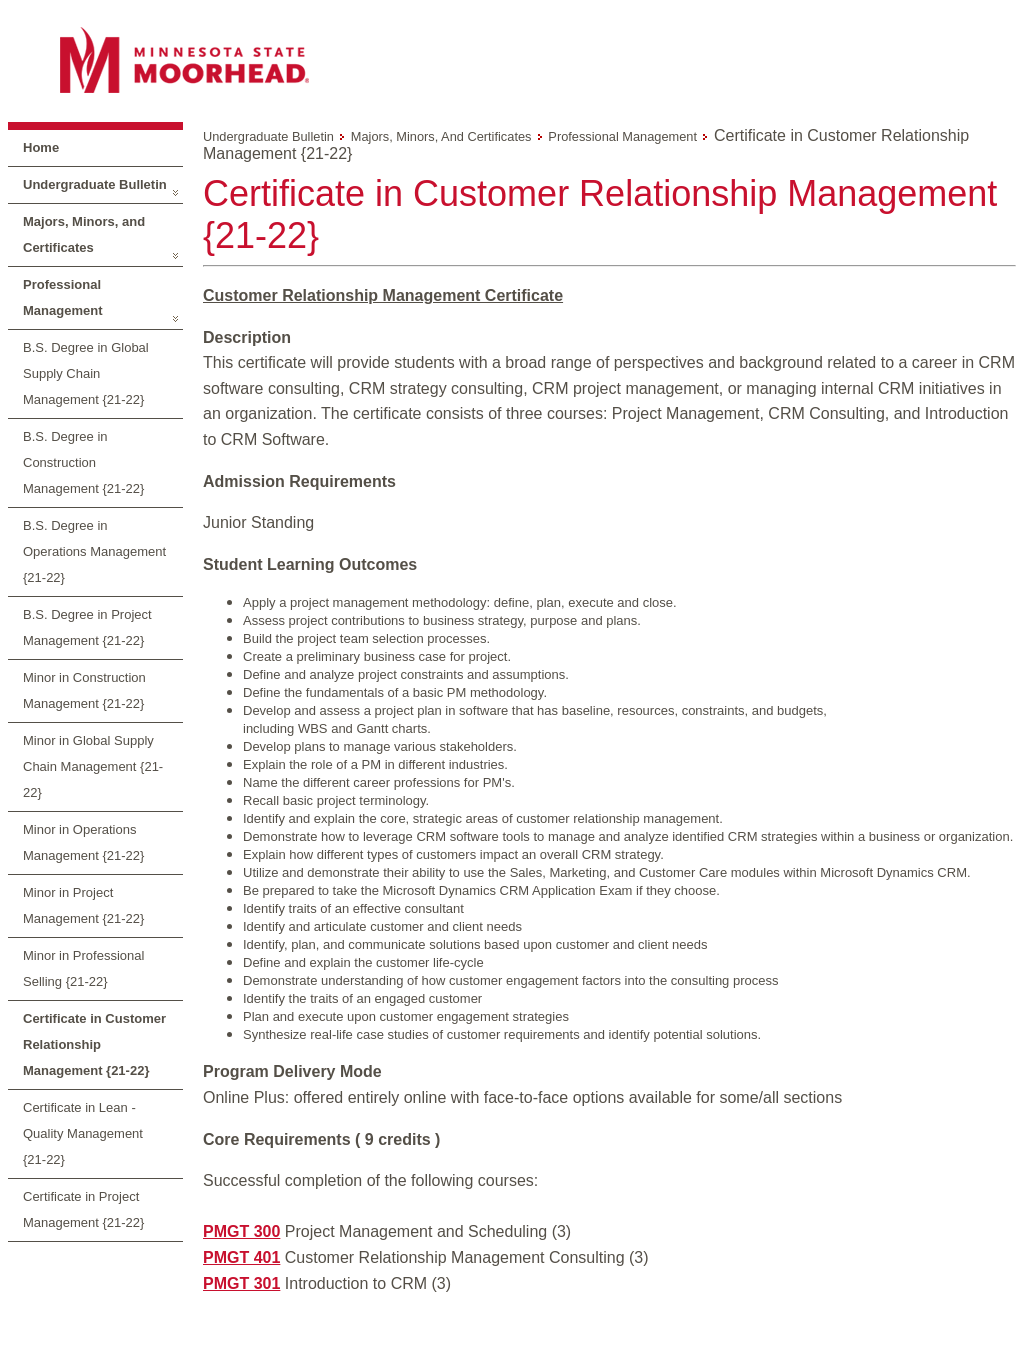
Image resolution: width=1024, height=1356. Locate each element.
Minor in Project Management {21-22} (83, 905)
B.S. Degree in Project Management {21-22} (87, 627)
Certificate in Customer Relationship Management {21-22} (94, 1044)
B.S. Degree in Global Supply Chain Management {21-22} (86, 373)
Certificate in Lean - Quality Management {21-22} (83, 1133)
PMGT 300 (241, 1231)
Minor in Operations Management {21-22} (83, 842)
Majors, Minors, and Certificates (84, 234)
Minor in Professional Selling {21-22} (83, 968)
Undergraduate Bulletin (95, 184)
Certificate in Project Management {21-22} (83, 1209)
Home (41, 147)
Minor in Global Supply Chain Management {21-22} (93, 766)
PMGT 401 (241, 1257)
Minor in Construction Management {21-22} (84, 690)
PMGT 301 (241, 1283)
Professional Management (62, 297)
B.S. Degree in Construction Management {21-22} (83, 462)
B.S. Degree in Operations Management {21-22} (94, 551)
